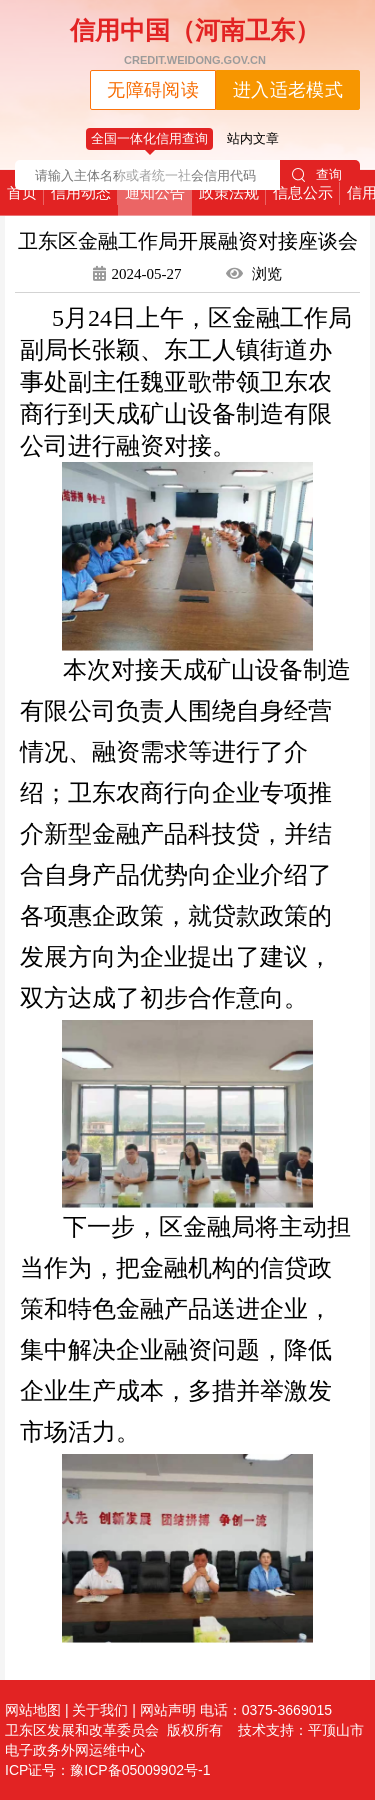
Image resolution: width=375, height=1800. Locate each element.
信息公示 (303, 192)
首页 (22, 192)
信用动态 (81, 192)
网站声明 (168, 1710)
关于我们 (100, 1710)
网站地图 (33, 1710)
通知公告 (155, 192)
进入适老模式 (288, 90)
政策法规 (229, 192)
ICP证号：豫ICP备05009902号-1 (107, 1770)
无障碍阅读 (153, 90)
